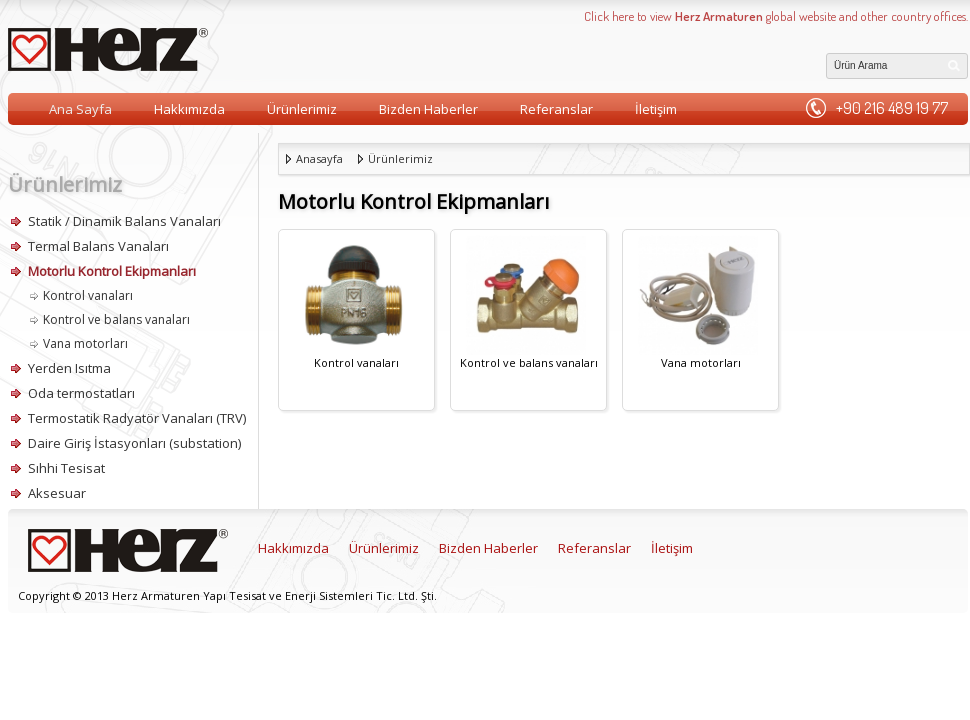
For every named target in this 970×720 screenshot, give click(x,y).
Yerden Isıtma (69, 368)
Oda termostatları (81, 393)
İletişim (656, 109)
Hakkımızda (189, 109)
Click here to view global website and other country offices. (776, 16)
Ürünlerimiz (302, 109)
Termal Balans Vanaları (98, 246)
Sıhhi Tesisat (66, 468)
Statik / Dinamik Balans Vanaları (124, 221)
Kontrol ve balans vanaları (116, 319)
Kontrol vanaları (88, 295)
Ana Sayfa (80, 109)
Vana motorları (85, 343)
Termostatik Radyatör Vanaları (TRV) (137, 418)
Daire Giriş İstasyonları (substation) (134, 443)
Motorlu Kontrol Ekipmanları (112, 271)
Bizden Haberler (428, 109)
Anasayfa (319, 158)
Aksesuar (57, 493)
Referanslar (556, 109)
